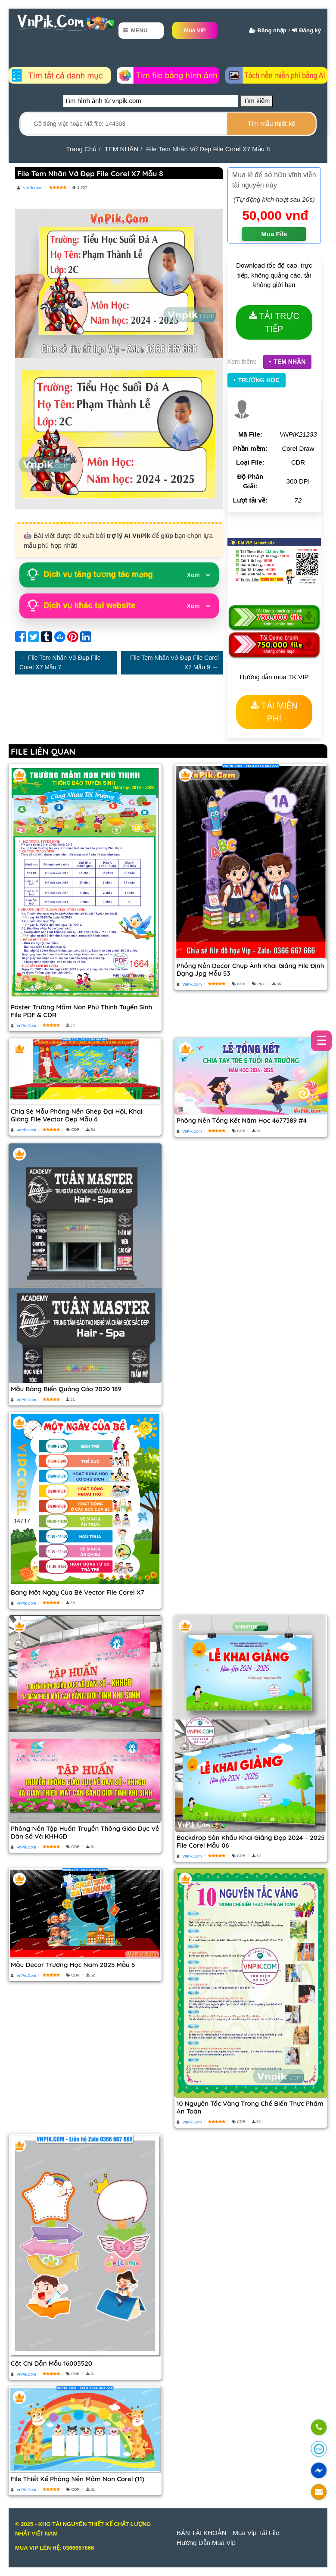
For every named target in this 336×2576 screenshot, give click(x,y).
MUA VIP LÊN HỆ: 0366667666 (54, 2548)
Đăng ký (310, 30)
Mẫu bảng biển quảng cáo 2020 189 (66, 1389)
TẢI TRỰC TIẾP (279, 322)
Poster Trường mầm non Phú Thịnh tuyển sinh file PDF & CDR (81, 1011)
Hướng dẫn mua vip (206, 2542)
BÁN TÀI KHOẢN (202, 2532)
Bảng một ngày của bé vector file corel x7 (77, 1592)
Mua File (274, 233)
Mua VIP (195, 30)
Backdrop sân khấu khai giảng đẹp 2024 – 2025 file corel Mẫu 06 (251, 1841)
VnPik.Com (32, 188)
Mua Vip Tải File (256, 2532)
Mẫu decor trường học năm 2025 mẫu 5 (73, 1965)
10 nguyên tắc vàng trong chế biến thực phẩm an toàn (250, 2107)
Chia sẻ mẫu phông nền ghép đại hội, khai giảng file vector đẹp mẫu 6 (76, 1115)
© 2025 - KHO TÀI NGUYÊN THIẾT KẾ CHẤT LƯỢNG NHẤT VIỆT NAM (83, 2529)
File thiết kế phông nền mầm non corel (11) (77, 2479)
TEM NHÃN (289, 361)
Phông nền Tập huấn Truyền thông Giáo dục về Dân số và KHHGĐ (85, 1832)
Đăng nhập (272, 30)
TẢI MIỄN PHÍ (279, 712)
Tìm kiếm (256, 100)
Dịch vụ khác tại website (119, 606)
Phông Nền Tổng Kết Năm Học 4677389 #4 (242, 1120)
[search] (271, 123)
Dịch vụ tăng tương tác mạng (119, 574)
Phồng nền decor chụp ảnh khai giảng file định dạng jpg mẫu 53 (250, 969)
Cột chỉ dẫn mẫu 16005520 (51, 2363)
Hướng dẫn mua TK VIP (274, 677)
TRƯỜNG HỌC (259, 380)
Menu (139, 30)
